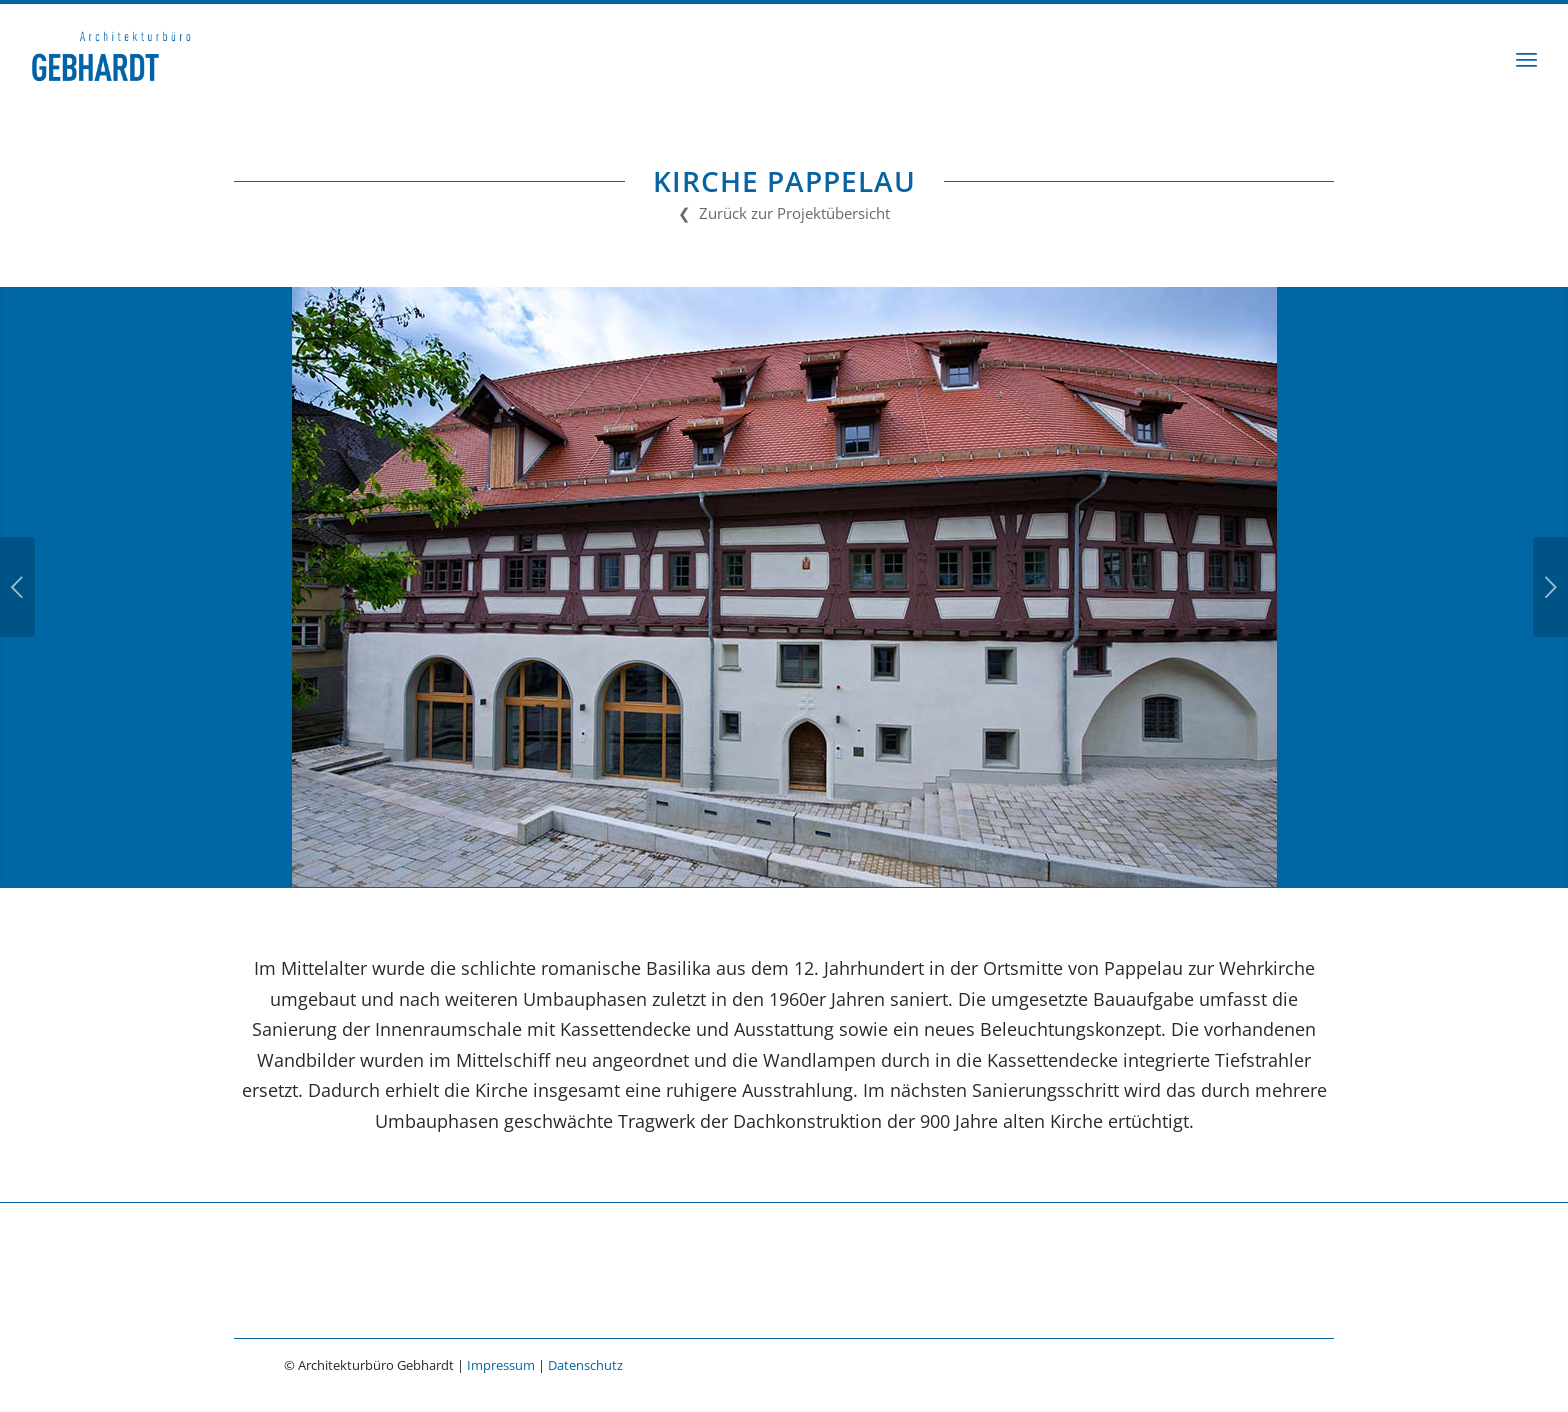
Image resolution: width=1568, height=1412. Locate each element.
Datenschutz (585, 1365)
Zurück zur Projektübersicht (794, 213)
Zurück (17, 587)
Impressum (501, 1365)
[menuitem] (1526, 59)
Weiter (1550, 587)
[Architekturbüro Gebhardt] (111, 59)
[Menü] (1526, 59)
